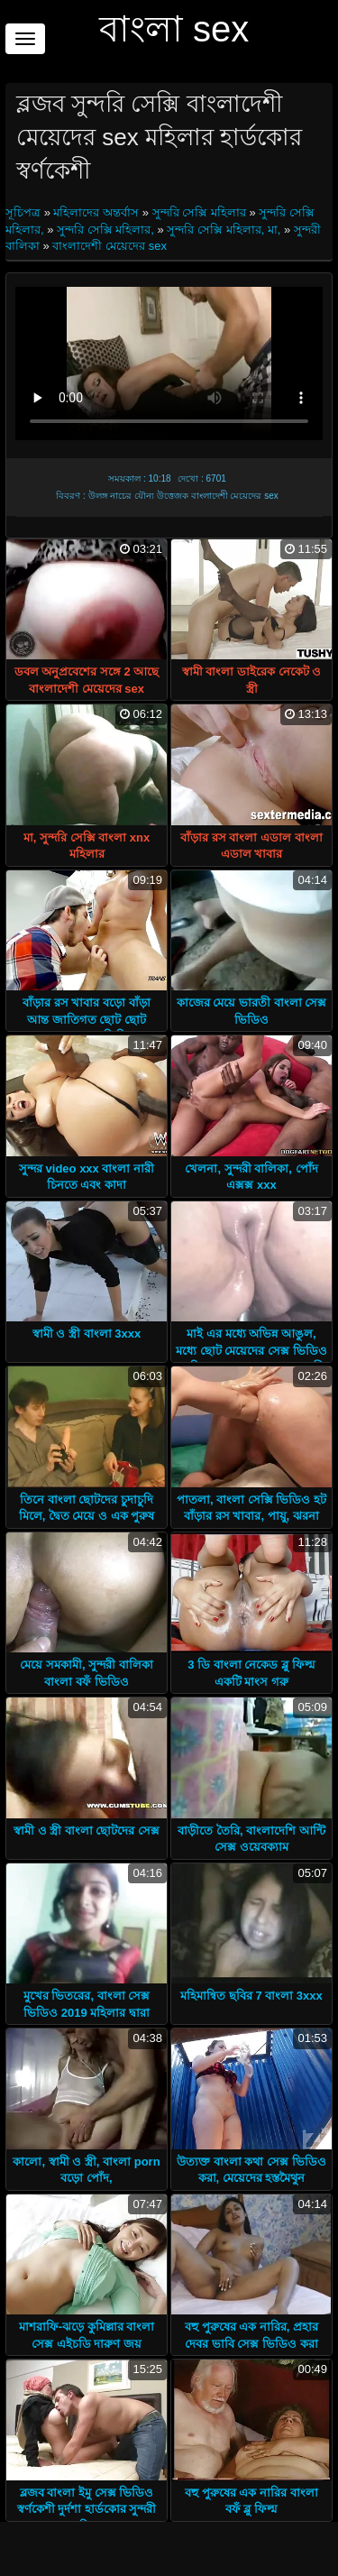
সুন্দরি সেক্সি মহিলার (199, 212)
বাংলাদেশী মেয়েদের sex (109, 246)
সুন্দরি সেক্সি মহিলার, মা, (223, 229)
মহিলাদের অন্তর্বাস (96, 212)
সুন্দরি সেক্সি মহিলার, (105, 229)
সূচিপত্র (24, 212)
